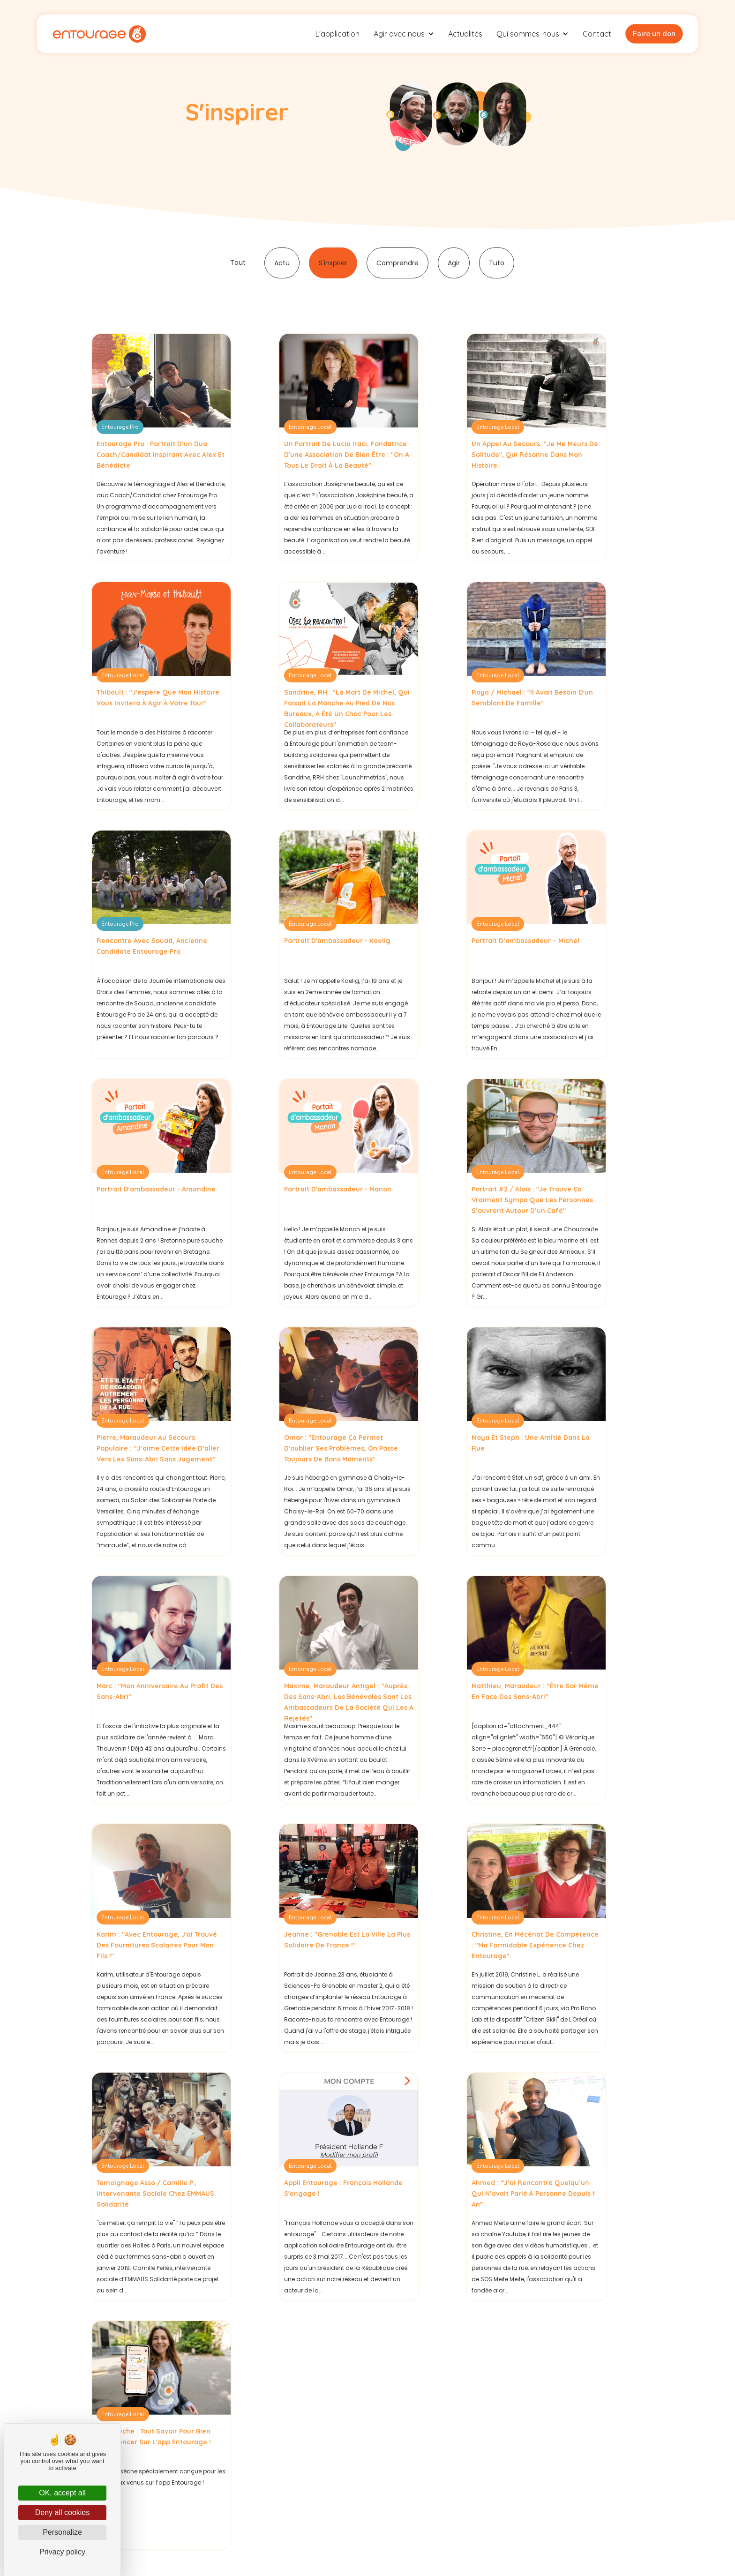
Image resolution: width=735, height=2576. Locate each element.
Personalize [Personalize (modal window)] (62, 2532)
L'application (337, 33)
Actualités (465, 33)
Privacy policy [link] (62, 2552)
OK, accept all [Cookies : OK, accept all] (62, 2493)
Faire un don (654, 34)
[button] (403, 34)
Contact (597, 33)
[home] (99, 33)
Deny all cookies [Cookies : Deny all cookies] (62, 2512)
